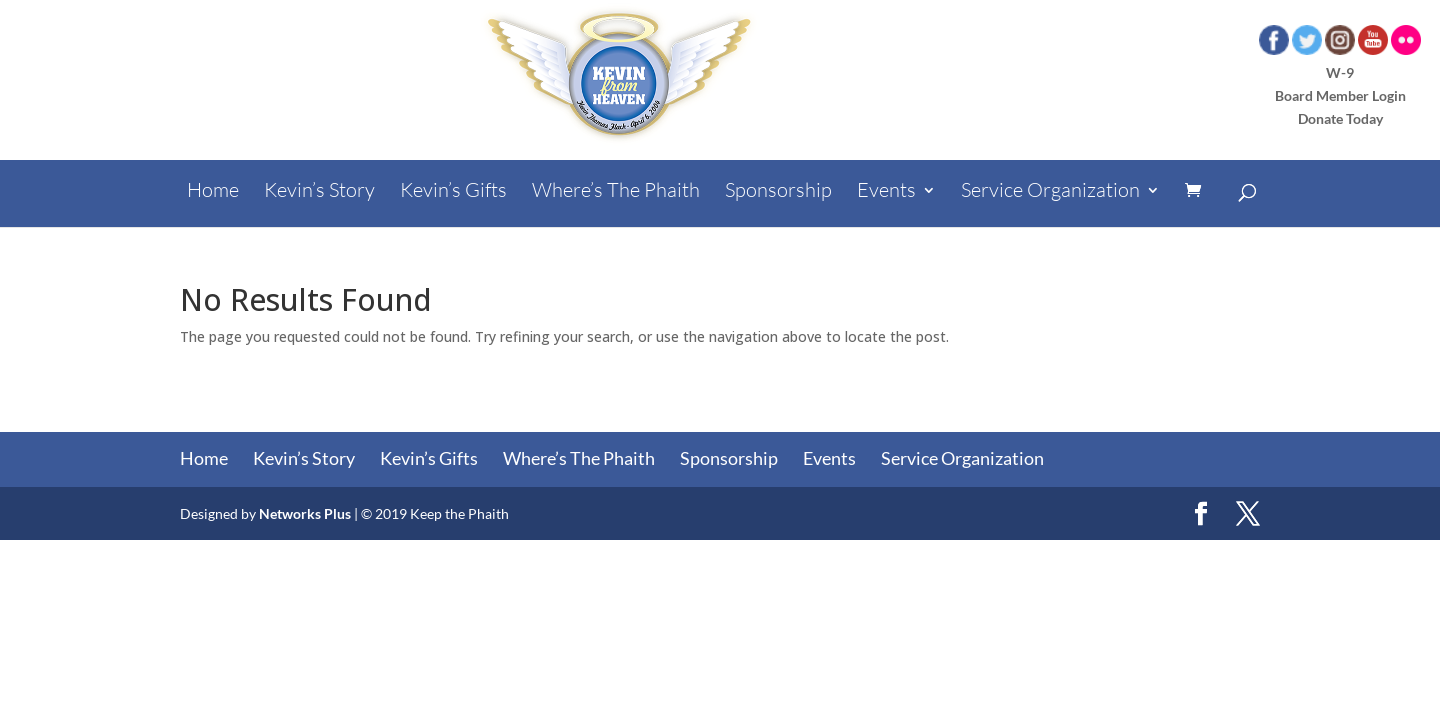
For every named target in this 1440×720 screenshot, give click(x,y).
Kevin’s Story (319, 192)
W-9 (1340, 72)
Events (886, 192)
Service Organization (1050, 192)
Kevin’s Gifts (453, 192)
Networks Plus (305, 513)
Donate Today (1340, 118)
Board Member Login (1340, 95)
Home (213, 192)
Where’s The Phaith (616, 192)
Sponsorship (778, 192)
